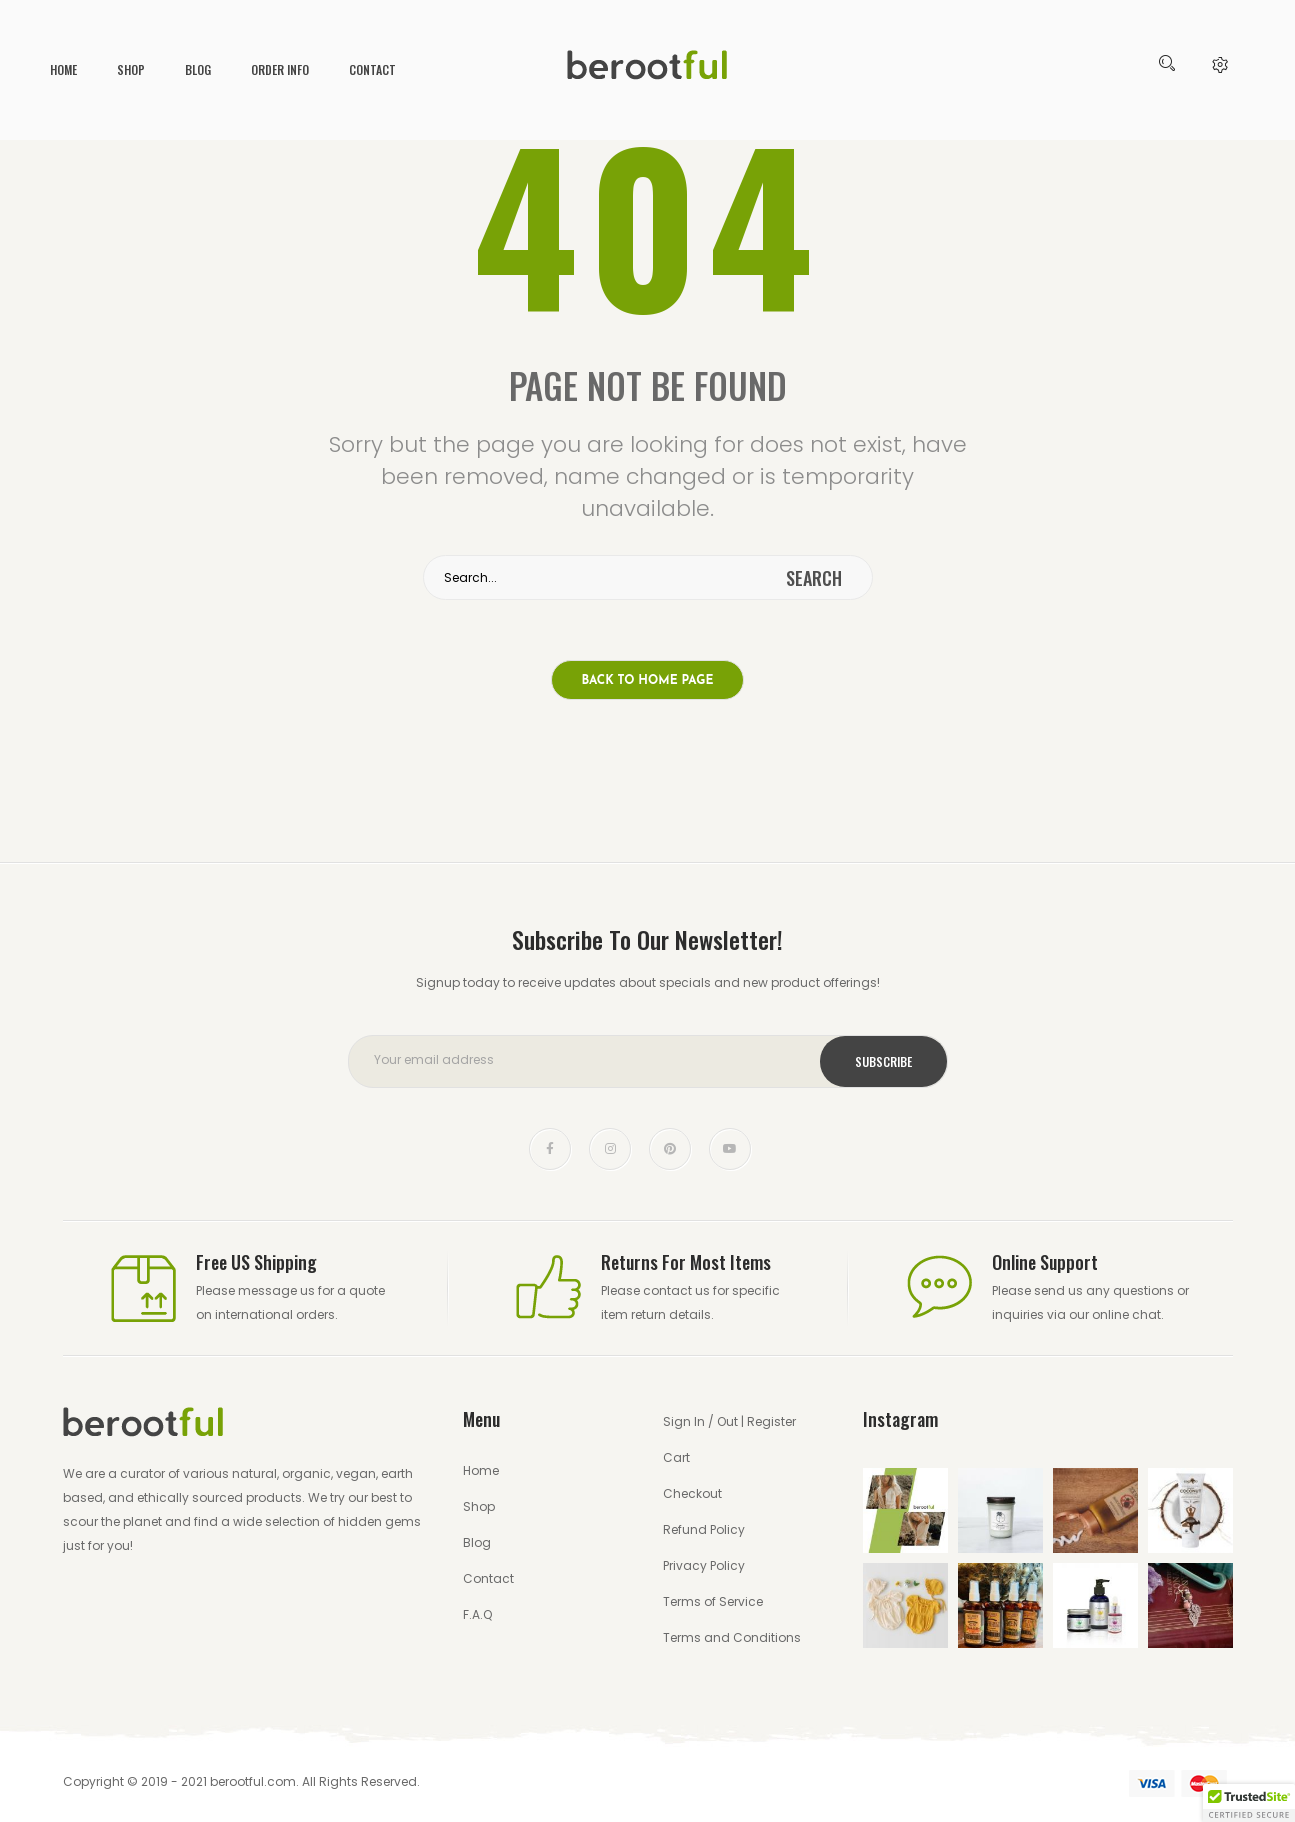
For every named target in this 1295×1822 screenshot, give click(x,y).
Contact (372, 69)
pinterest (670, 1149)
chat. (1148, 1314)
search (814, 578)
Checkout (692, 1493)
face (550, 1149)
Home (63, 69)
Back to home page (648, 681)
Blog (198, 69)
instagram (610, 1149)
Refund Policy (704, 1529)
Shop (131, 69)
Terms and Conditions (732, 1637)
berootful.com (253, 1781)
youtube (730, 1149)
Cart (676, 1457)
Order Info (280, 69)
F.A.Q (477, 1614)
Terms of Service (713, 1601)
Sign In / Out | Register (729, 1421)
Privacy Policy (704, 1565)
